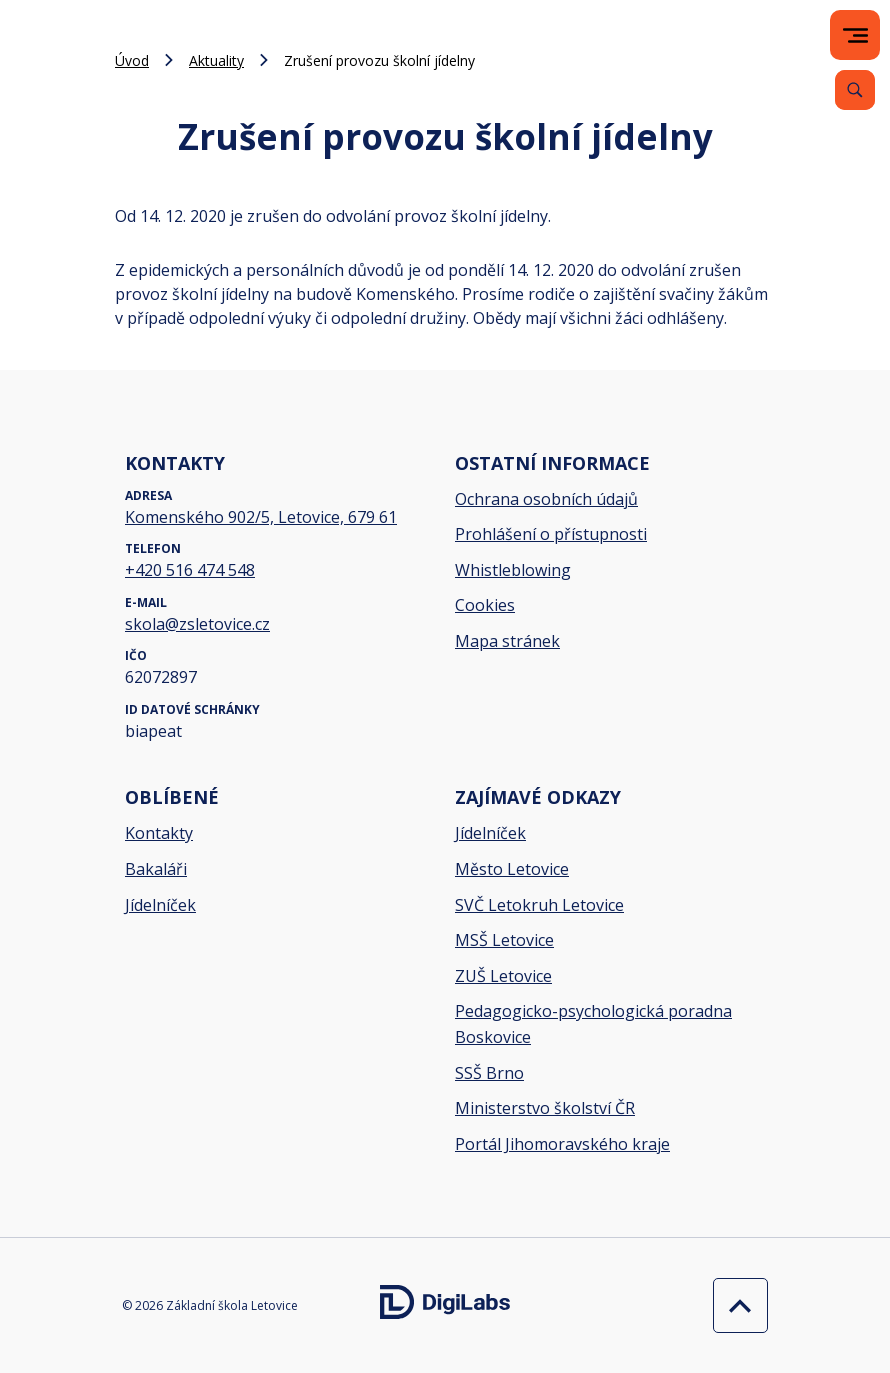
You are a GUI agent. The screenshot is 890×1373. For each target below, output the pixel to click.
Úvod (132, 60)
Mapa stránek (507, 641)
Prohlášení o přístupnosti (551, 534)
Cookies (485, 605)
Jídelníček (160, 905)
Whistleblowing (513, 570)
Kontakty (159, 833)
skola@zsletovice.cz (197, 624)
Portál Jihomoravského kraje (562, 1144)
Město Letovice (512, 869)
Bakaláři (156, 869)
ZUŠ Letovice (503, 976)
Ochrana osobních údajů (546, 499)
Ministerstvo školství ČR (545, 1108)
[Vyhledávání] (855, 90)
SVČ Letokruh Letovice (539, 905)
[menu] (855, 35)
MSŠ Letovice (504, 940)
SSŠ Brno (489, 1073)
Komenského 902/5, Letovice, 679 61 (261, 517)
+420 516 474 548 (190, 570)
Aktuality (216, 60)
